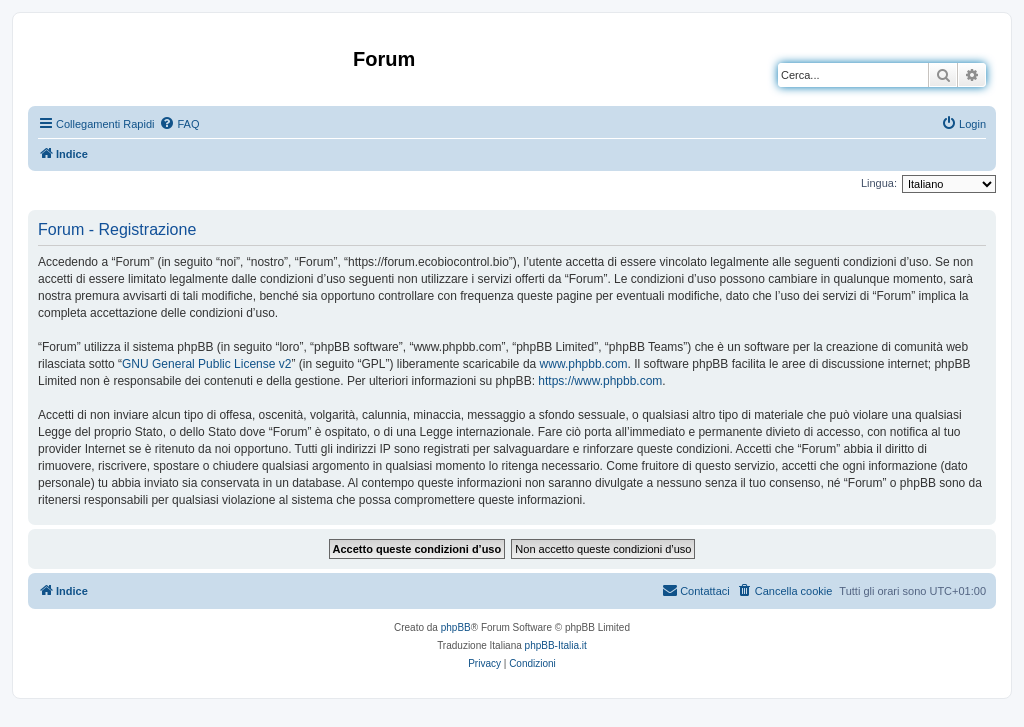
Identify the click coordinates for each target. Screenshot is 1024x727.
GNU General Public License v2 (206, 364)
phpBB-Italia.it (556, 645)
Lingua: (879, 183)
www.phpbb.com (584, 364)
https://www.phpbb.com (600, 381)
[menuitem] (179, 124)
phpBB (456, 627)
